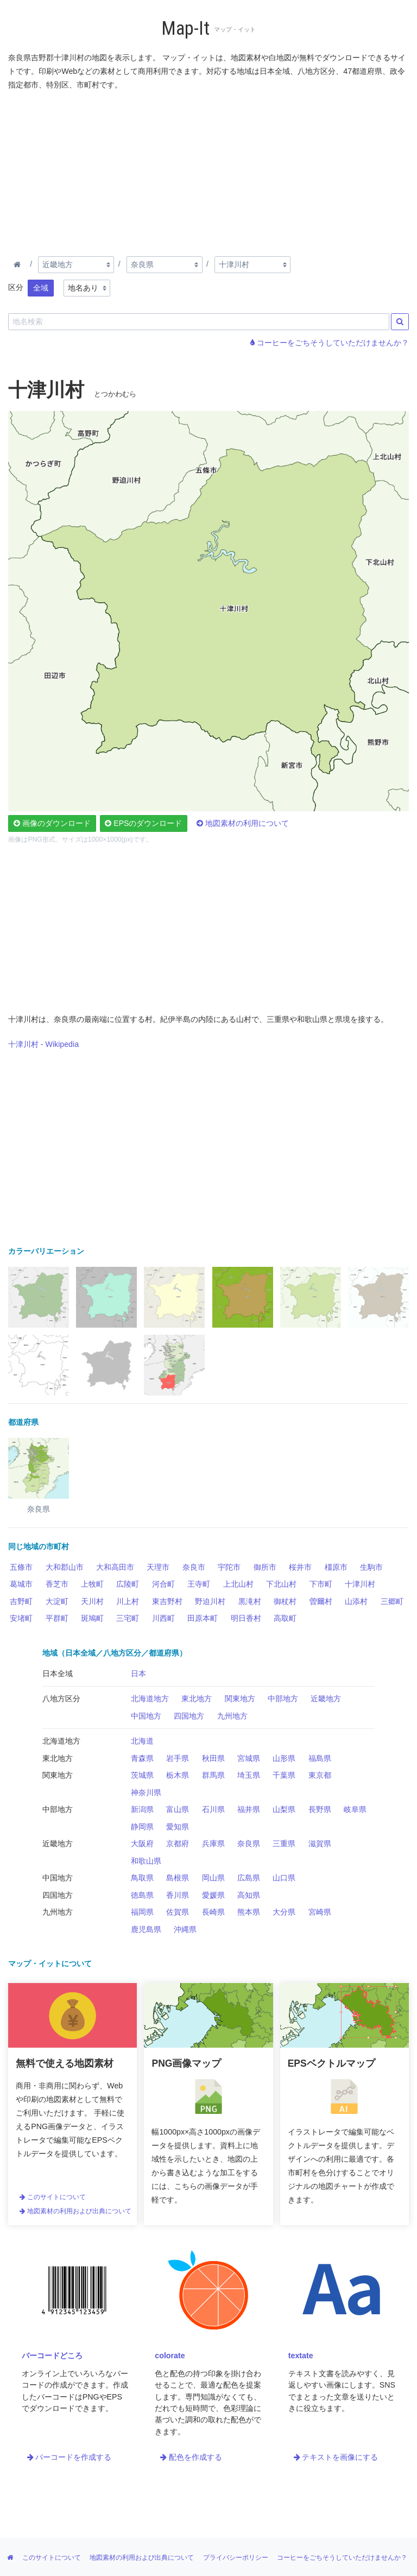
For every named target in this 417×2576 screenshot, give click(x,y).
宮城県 (248, 1758)
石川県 (213, 1809)
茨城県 (142, 1775)
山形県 (284, 1758)
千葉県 (284, 1775)
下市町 (320, 1584)
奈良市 (193, 1567)
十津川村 (360, 1584)
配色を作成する (191, 2457)
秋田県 (213, 1758)
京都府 (177, 1843)
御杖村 (285, 1601)
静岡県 (142, 1826)
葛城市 (21, 1584)
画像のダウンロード (52, 823)
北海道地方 (150, 1698)
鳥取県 (142, 1877)
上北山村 (238, 1584)
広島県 (248, 1877)
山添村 (356, 1601)
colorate (170, 2355)
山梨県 (284, 1809)
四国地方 (189, 1716)
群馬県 (213, 1775)
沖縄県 (185, 1929)
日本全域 (57, 1673)
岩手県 (177, 1758)
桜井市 (300, 1567)
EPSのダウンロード (143, 823)
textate (300, 2355)
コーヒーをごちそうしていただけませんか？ (329, 342)
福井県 (248, 1809)
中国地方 (146, 1716)
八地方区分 (61, 1698)
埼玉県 (248, 1775)
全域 (40, 287)
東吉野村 (167, 1601)
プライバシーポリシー (235, 2557)
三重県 (284, 1843)
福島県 (319, 1758)
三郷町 (392, 1601)
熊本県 (248, 1912)
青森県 (142, 1758)
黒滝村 (249, 1601)
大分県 (284, 1912)
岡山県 (213, 1877)
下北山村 (281, 1584)
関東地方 (240, 1698)
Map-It (185, 28)
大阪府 (142, 1843)
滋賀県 (319, 1843)
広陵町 (127, 1584)
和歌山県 (146, 1861)
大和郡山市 (65, 1567)
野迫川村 (210, 1601)
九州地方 (232, 1716)
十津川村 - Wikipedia (43, 1044)
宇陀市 (229, 1567)
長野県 (319, 1809)
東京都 (319, 1775)
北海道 (142, 1741)
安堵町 (21, 1618)
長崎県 (213, 1912)
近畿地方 (326, 1698)
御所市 (265, 1567)
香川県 (177, 1895)
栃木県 (177, 1775)
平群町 (57, 1618)
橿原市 (336, 1567)
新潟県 (142, 1809)
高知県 (248, 1895)
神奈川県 (146, 1792)
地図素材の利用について (243, 823)
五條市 (21, 1567)
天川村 (92, 1601)
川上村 (127, 1601)
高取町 (285, 1618)
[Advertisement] (208, 171)
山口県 (284, 1877)
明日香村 (246, 1618)
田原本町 (202, 1618)
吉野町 (21, 1601)
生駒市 (371, 1567)
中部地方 (283, 1698)
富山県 (177, 1809)
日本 (138, 1673)
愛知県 (177, 1826)
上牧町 (92, 1584)
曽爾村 (320, 1601)
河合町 (163, 1584)
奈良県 (248, 1843)
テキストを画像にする (336, 2457)
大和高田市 (115, 1567)
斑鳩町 (92, 1618)
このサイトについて (53, 2197)
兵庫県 (213, 1843)
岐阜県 (355, 1809)
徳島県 (142, 1895)
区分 (15, 287)
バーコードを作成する (69, 2457)
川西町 (163, 1618)
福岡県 (142, 1912)
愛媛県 (213, 1895)
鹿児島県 (146, 1929)
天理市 (158, 1567)
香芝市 (57, 1584)
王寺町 (198, 1584)
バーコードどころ (52, 2355)
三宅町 (127, 1618)
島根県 (177, 1877)
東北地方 (196, 1698)
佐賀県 (177, 1912)
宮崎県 (319, 1912)
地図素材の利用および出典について (75, 2211)
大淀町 (57, 1601)
